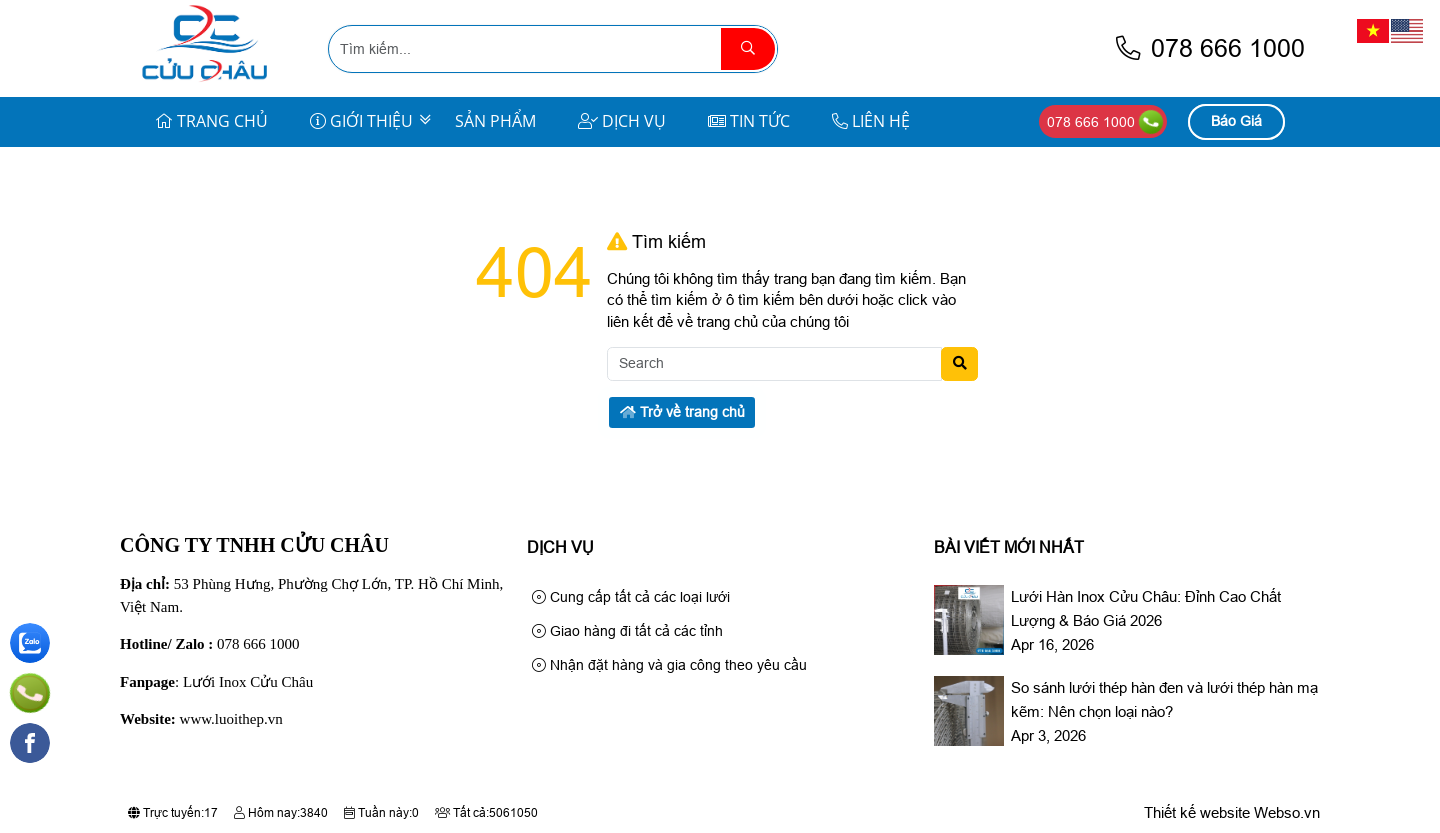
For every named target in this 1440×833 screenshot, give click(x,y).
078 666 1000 (1209, 48)
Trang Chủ (211, 121)
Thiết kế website (1197, 812)
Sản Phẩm (495, 121)
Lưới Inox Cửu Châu (248, 682)
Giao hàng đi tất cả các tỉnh (627, 631)
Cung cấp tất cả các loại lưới (631, 597)
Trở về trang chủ (682, 412)
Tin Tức (749, 121)
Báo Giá (1236, 121)
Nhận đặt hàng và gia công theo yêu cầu (669, 665)
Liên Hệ (871, 121)
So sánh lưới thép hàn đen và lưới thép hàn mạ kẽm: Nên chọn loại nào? (1164, 699)
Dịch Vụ (622, 121)
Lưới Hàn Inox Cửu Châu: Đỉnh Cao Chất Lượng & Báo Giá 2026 (1146, 608)
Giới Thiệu (361, 121)
